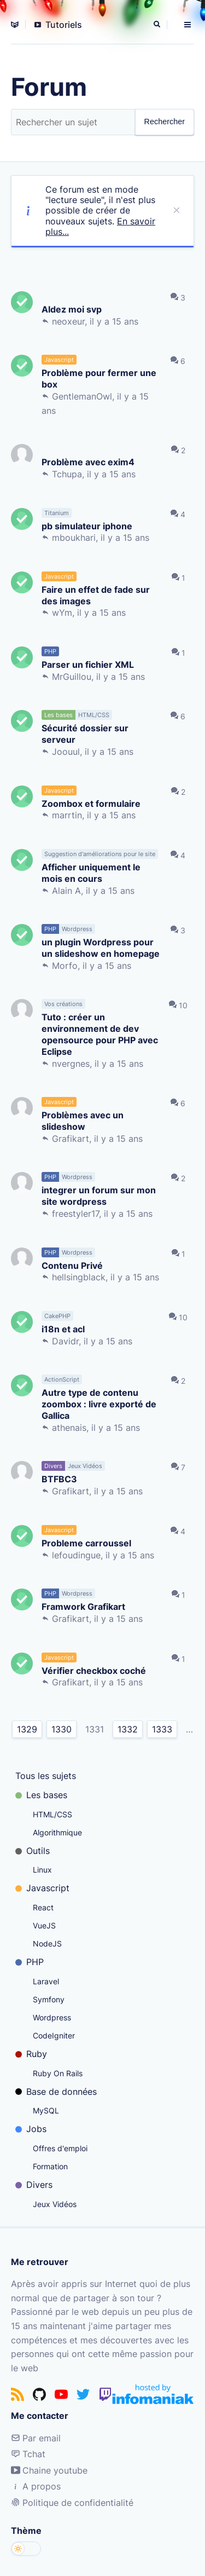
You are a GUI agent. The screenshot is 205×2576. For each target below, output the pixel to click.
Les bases (41, 1795)
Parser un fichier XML (88, 664)
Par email (36, 2438)
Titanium (56, 513)
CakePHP (57, 1316)
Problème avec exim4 (88, 461)
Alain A (66, 891)
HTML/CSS (52, 1814)
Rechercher (164, 121)
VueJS (44, 1925)
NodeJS (47, 1943)
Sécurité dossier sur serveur (85, 733)
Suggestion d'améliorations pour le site (99, 854)
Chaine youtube (49, 2470)
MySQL (46, 2110)
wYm (62, 613)
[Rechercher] (158, 25)
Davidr (65, 1341)
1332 (128, 1729)
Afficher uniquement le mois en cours (91, 872)
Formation (50, 2166)
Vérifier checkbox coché (94, 1670)
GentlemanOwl (82, 396)
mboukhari (74, 538)
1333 (162, 1729)
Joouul (66, 752)
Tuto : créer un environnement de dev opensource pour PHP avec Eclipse (100, 1033)
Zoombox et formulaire (91, 803)
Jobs (30, 2129)
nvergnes (71, 1064)
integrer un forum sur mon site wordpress (99, 1195)
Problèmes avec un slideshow (83, 1120)
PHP (29, 1962)
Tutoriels (58, 24)
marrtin (67, 815)
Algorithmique (57, 1832)
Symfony (49, 1999)
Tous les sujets (45, 1776)
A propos (36, 2486)
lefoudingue (76, 1555)
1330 (61, 1729)
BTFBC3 (59, 1479)
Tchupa (67, 474)
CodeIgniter (54, 2035)
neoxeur (68, 321)
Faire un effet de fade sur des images (96, 595)
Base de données (56, 2092)
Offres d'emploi (60, 2148)
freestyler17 (75, 1214)
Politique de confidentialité (72, 2503)
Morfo (65, 966)
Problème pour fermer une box (99, 378)
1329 (27, 1729)
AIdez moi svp (72, 309)
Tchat (28, 2454)
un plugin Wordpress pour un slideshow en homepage (101, 947)
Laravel (46, 1981)
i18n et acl (63, 1329)
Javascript (42, 1888)
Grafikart (70, 1139)
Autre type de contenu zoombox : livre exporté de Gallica (99, 1403)
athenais (69, 1428)
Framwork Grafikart (83, 1606)
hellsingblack (79, 1277)
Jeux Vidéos (55, 2204)
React (43, 1907)
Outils (32, 1851)
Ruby (31, 2054)
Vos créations (63, 1004)
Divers (33, 2185)
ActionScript (61, 1379)
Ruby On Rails (58, 2073)
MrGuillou (71, 677)
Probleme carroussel (86, 1543)
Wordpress (52, 2017)
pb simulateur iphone (87, 526)
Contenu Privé (72, 1265)
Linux (42, 1869)
